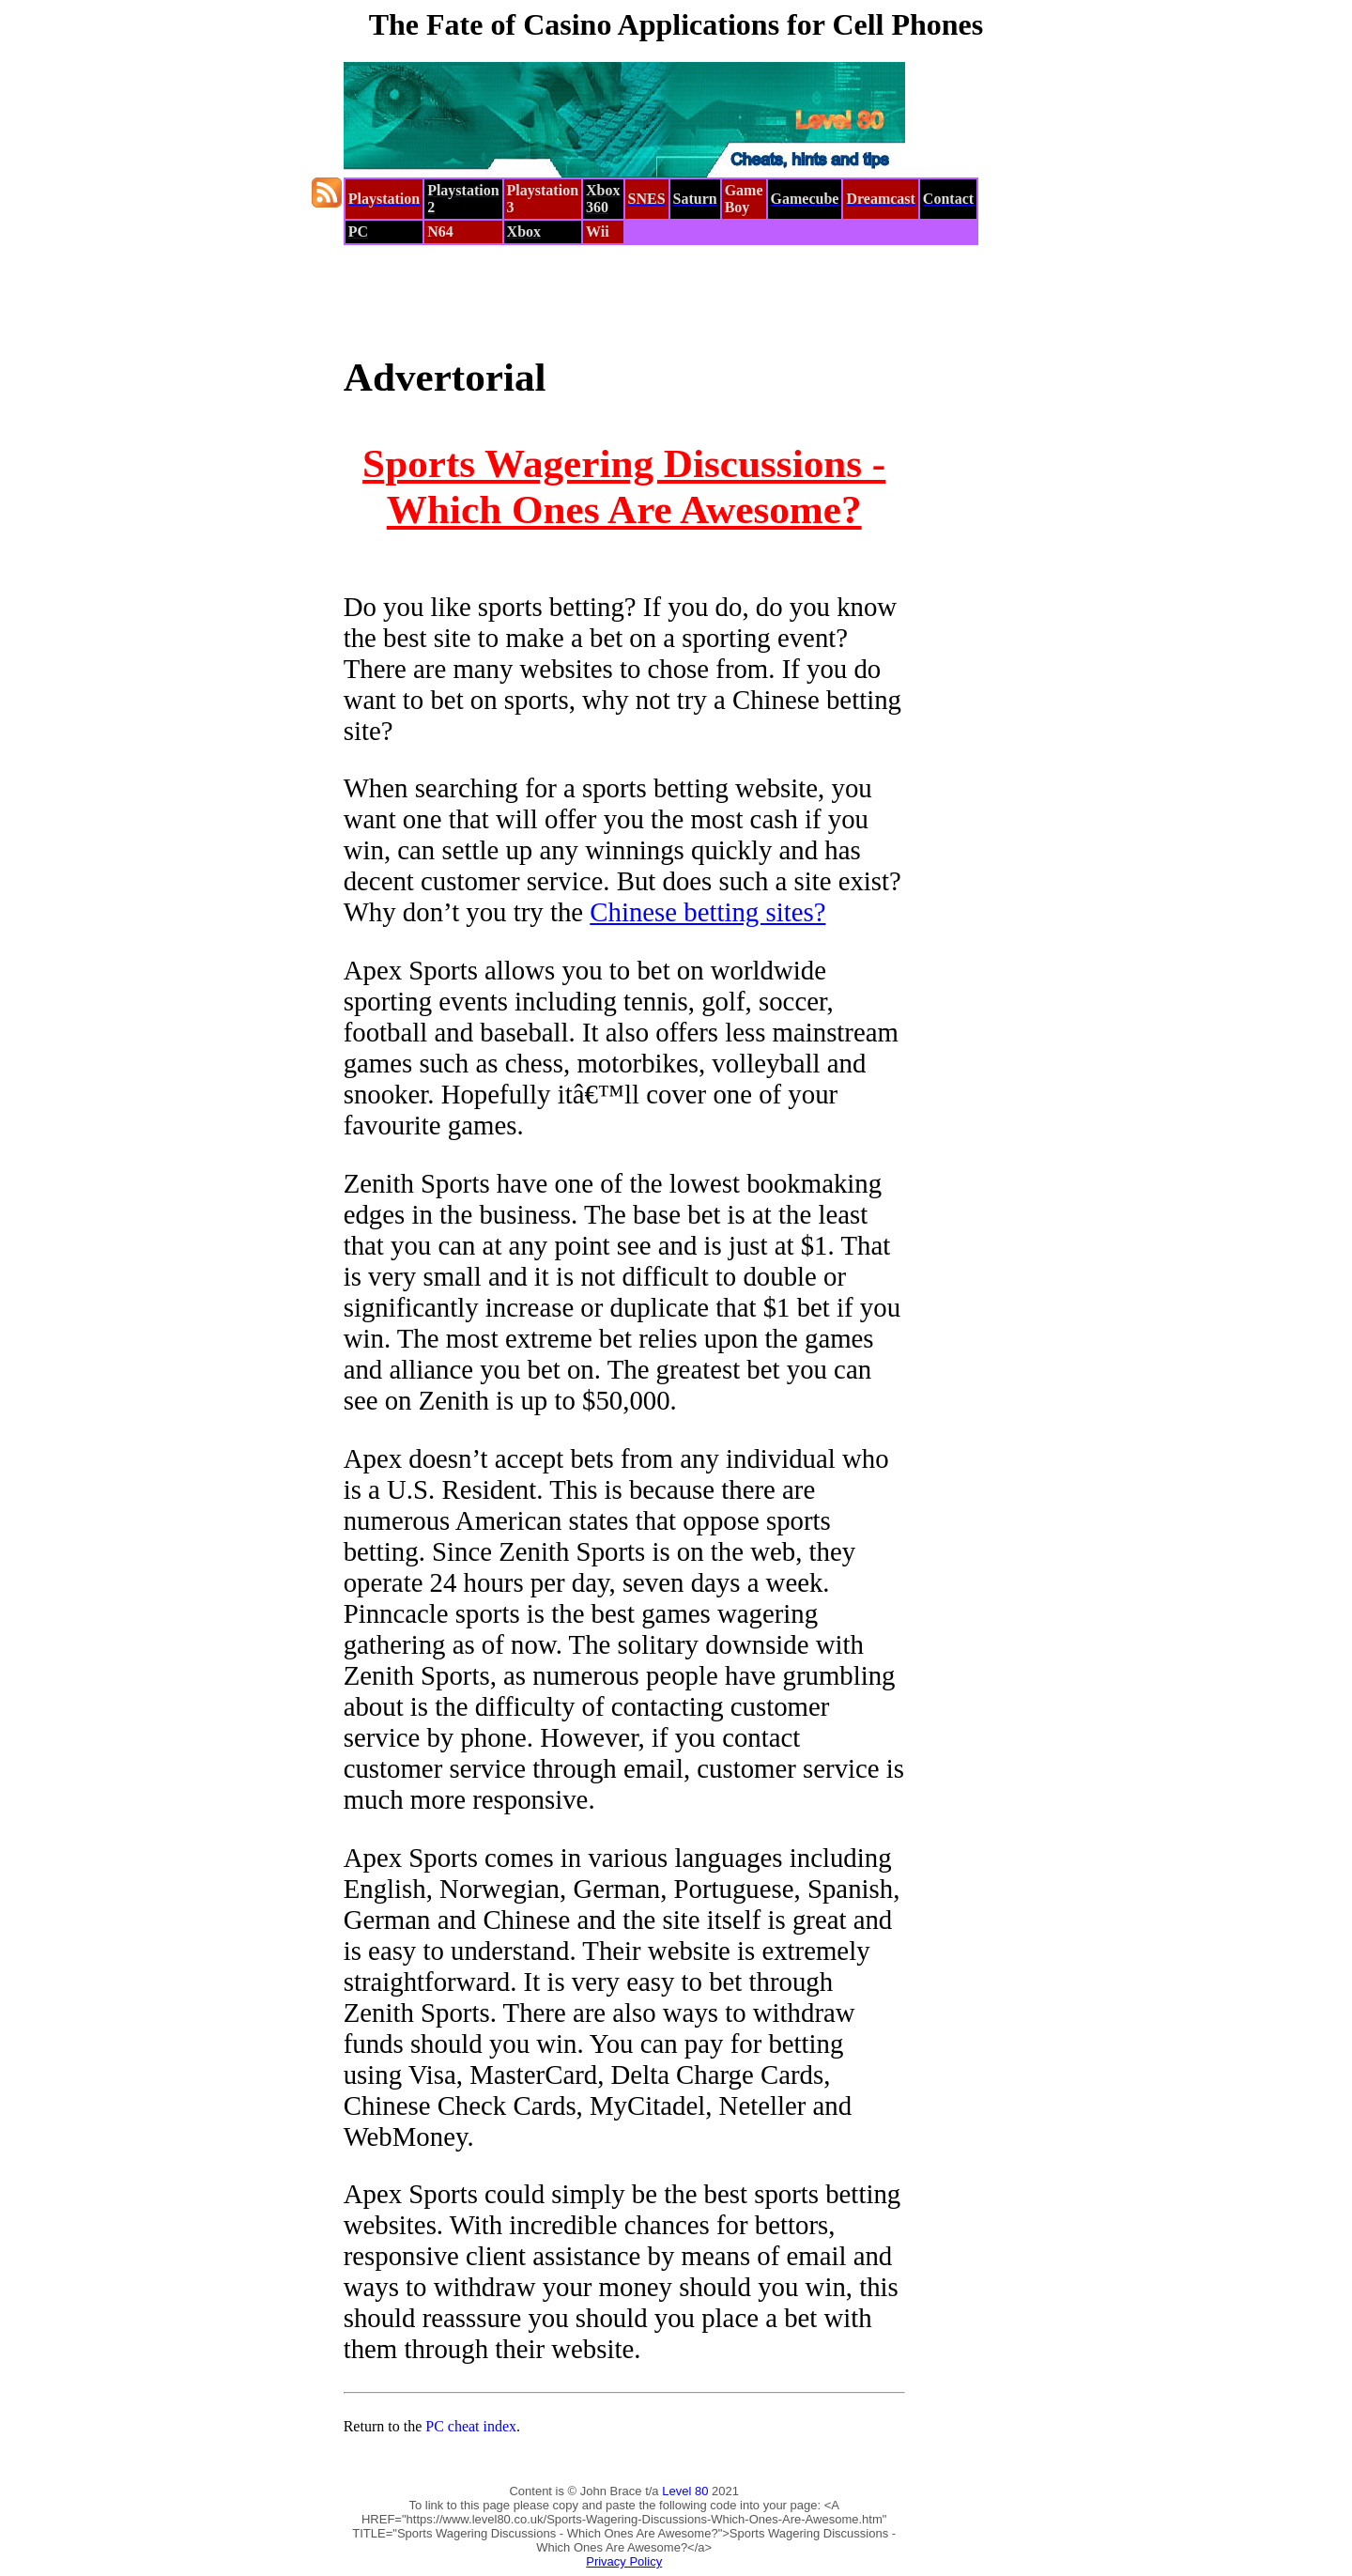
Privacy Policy (624, 2561)
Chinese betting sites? (707, 912)
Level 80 (685, 2491)
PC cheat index (470, 2426)
